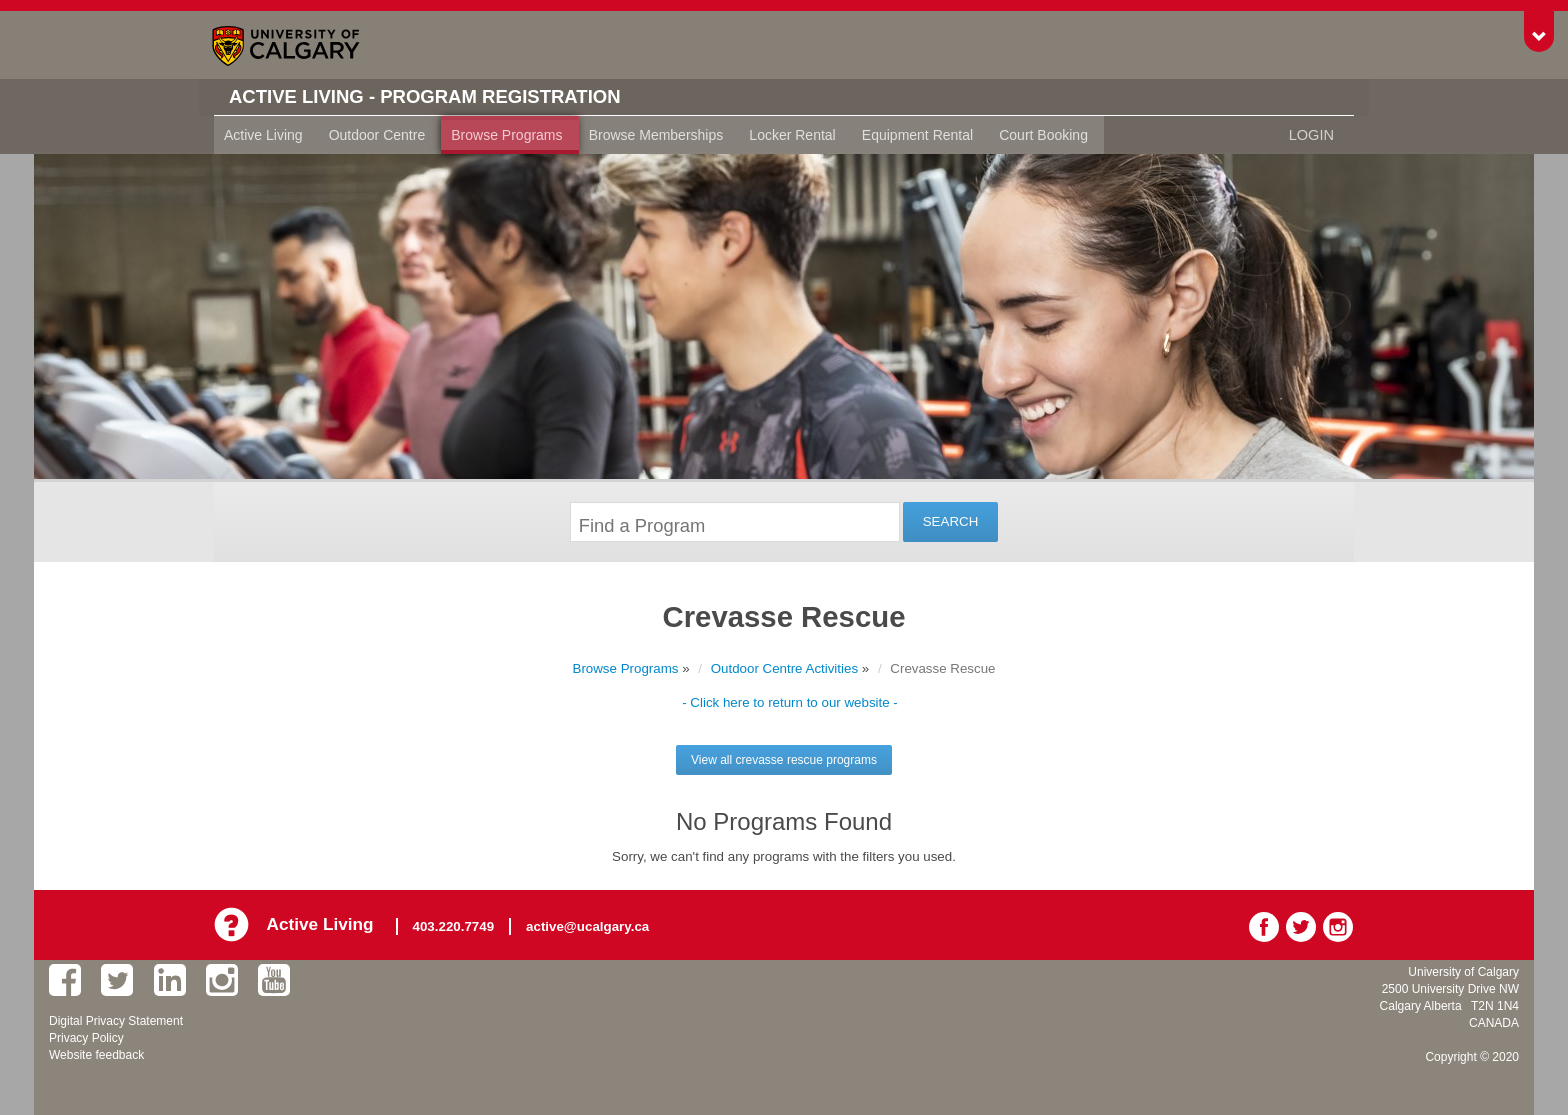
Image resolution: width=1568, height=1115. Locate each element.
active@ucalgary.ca (590, 924)
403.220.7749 (457, 924)
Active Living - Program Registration (440, 97)
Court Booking (1043, 135)
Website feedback (96, 1053)
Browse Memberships (656, 135)
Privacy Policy (86, 1036)
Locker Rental (792, 135)
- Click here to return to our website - (790, 702)
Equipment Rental (917, 135)
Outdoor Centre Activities (784, 668)
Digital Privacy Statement (116, 1019)
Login (1312, 135)
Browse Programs (506, 135)
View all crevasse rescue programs (784, 760)
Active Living (263, 135)
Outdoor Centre (377, 135)
